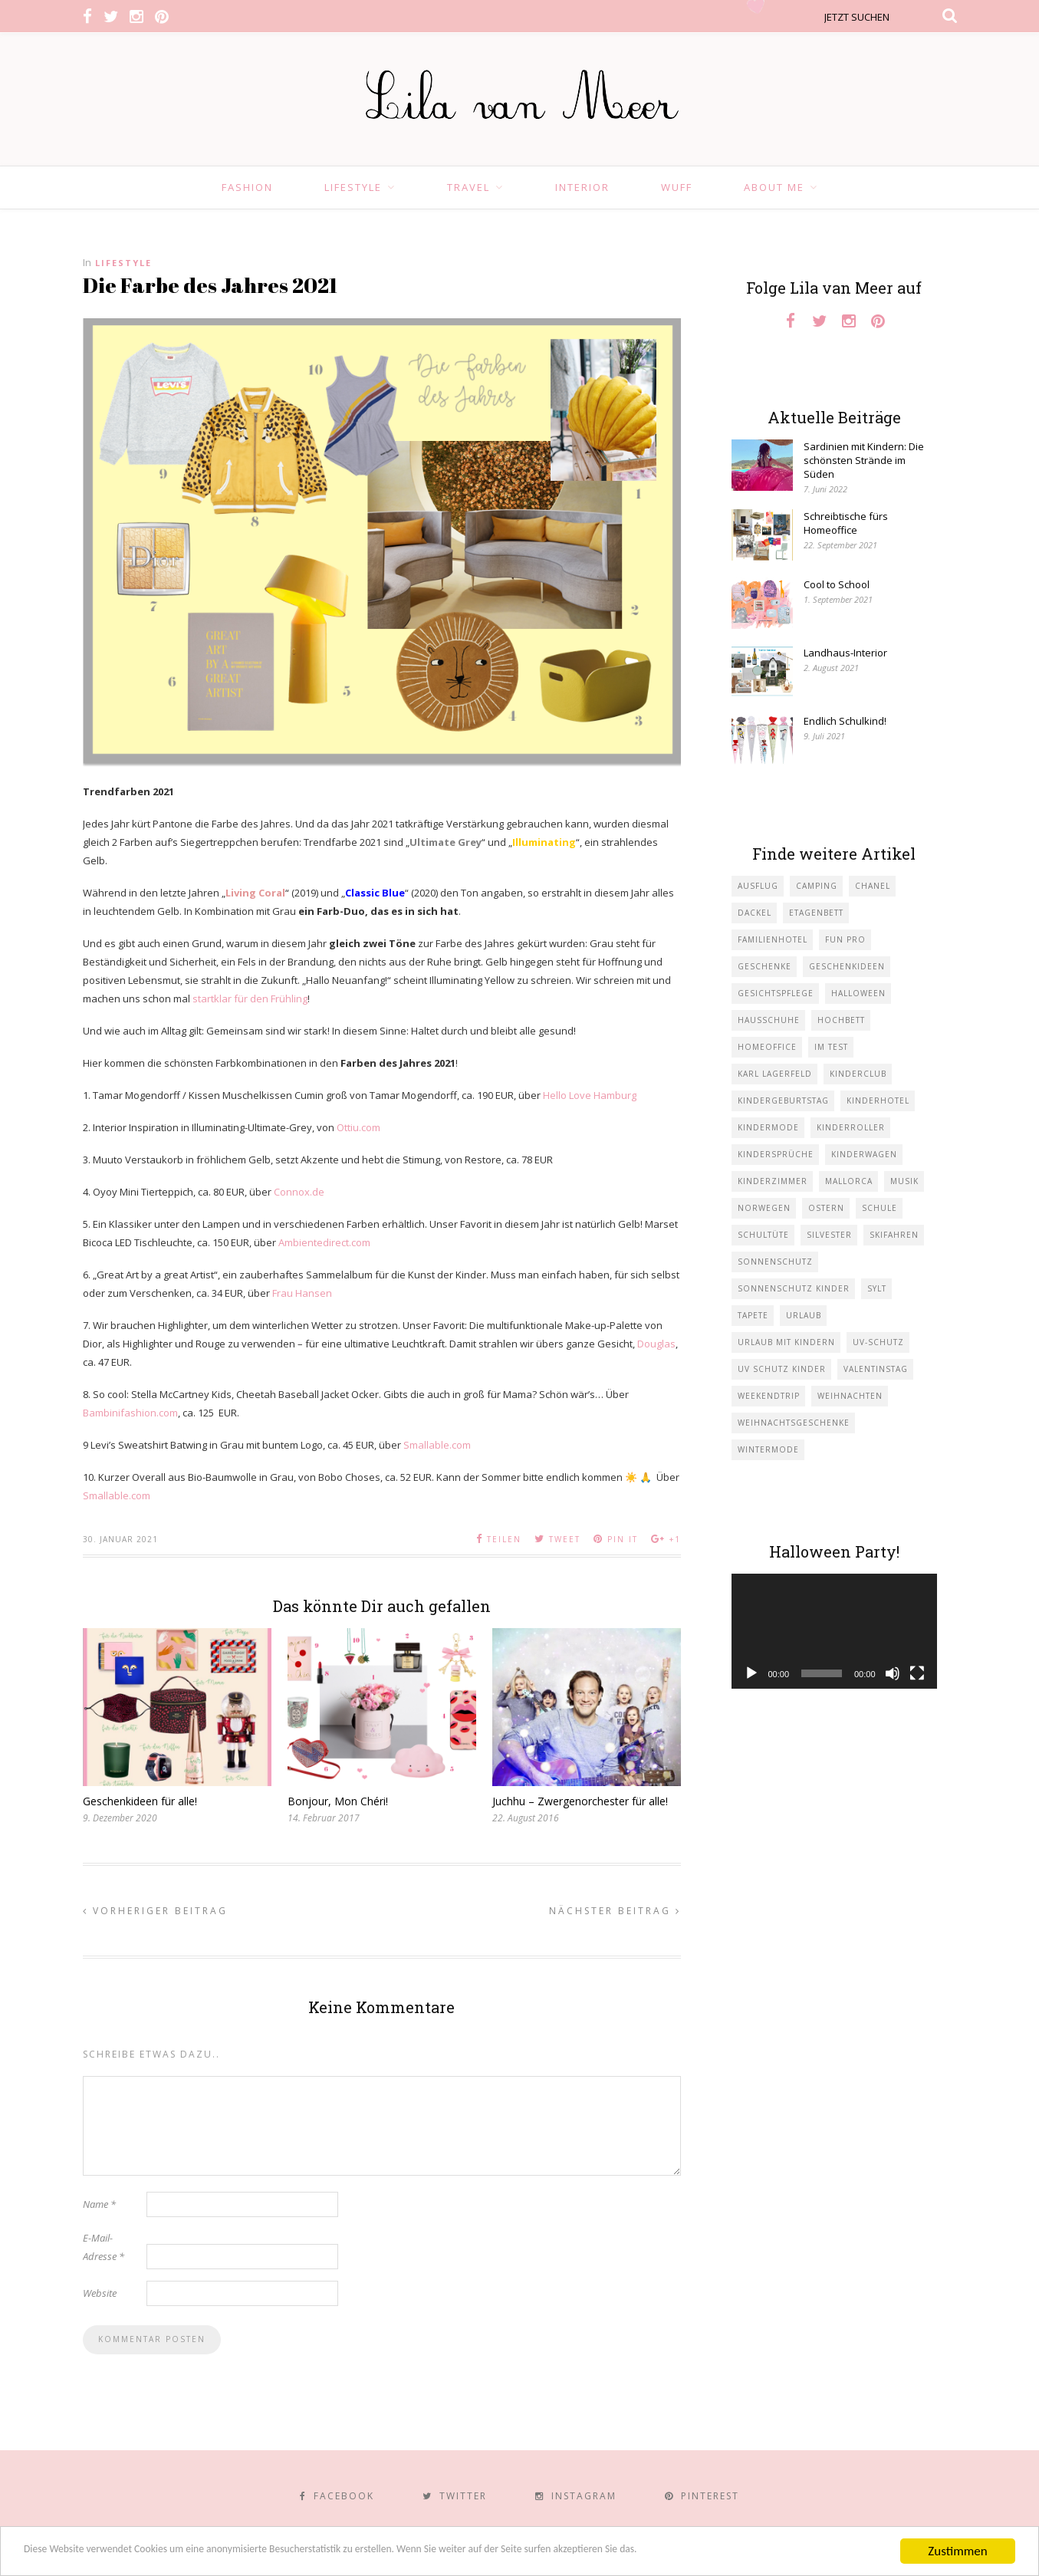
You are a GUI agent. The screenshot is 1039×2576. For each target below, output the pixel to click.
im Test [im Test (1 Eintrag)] (831, 1046)
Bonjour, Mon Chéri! (338, 1801)
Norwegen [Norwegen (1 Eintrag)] (764, 1207)
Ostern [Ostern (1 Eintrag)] (826, 1207)
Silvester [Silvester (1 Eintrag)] (829, 1234)
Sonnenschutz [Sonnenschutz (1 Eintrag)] (775, 1261)
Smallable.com (437, 1445)
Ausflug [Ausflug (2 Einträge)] (758, 885)
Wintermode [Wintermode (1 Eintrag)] (768, 1449)
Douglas (656, 1344)
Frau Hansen (302, 1293)
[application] (834, 1631)
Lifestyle (353, 187)
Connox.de (299, 1192)
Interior (582, 187)
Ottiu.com (358, 1127)
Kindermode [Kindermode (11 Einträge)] (768, 1127)
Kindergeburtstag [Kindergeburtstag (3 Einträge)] (783, 1100)
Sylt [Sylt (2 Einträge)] (876, 1288)
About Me (774, 187)
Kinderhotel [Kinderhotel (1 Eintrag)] (878, 1100)
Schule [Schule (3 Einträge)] (879, 1207)
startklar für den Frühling (249, 998)
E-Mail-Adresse (103, 2247)
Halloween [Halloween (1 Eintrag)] (858, 993)
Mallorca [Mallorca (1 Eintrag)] (849, 1181)
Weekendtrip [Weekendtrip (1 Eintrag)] (769, 1395)
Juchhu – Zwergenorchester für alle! (580, 1801)
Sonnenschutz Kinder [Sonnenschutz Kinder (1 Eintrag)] (794, 1288)
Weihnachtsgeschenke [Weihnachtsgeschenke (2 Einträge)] (794, 1422)
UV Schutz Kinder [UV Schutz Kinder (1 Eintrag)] (782, 1369)
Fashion (247, 187)
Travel (468, 187)
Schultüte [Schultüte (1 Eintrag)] (763, 1234)
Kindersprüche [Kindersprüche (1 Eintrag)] (776, 1154)
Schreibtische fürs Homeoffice (846, 523)
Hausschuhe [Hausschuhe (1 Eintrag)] (769, 1020)
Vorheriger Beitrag (155, 1910)
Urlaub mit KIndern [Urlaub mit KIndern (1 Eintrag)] (786, 1342)
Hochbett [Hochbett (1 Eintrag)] (841, 1020)
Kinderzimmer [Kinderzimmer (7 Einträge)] (772, 1181)
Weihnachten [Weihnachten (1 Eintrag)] (850, 1395)
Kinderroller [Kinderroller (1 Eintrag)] (851, 1127)
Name (99, 2204)
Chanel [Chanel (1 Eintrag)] (872, 885)
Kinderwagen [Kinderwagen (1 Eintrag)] (864, 1154)
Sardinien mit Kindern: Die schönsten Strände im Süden (864, 460)
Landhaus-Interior (845, 653)
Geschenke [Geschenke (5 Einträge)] (764, 966)
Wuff (676, 187)
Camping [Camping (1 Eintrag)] (816, 885)
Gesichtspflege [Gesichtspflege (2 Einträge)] (776, 993)
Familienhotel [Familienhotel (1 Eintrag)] (772, 939)
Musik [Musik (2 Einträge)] (904, 1181)
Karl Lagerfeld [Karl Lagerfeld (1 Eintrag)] (775, 1073)
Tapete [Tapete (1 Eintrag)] (753, 1315)
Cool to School (837, 584)
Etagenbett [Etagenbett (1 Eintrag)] (816, 912)
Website (100, 2293)
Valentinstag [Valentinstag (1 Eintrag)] (875, 1369)
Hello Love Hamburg (589, 1095)
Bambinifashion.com (130, 1413)
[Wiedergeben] (751, 1673)
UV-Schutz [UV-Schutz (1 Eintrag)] (878, 1342)
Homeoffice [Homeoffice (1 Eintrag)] (767, 1046)
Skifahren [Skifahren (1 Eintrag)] (894, 1234)
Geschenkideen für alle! (140, 1801)
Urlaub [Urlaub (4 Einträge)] (803, 1315)
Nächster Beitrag (615, 1910)
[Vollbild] (917, 1673)
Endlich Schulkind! (845, 721)
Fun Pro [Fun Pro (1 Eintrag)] (845, 939)
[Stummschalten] (892, 1673)
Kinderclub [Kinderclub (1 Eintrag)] (858, 1073)
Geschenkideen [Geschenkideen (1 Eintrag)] (847, 966)
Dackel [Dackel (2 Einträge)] (754, 912)
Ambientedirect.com (324, 1242)
